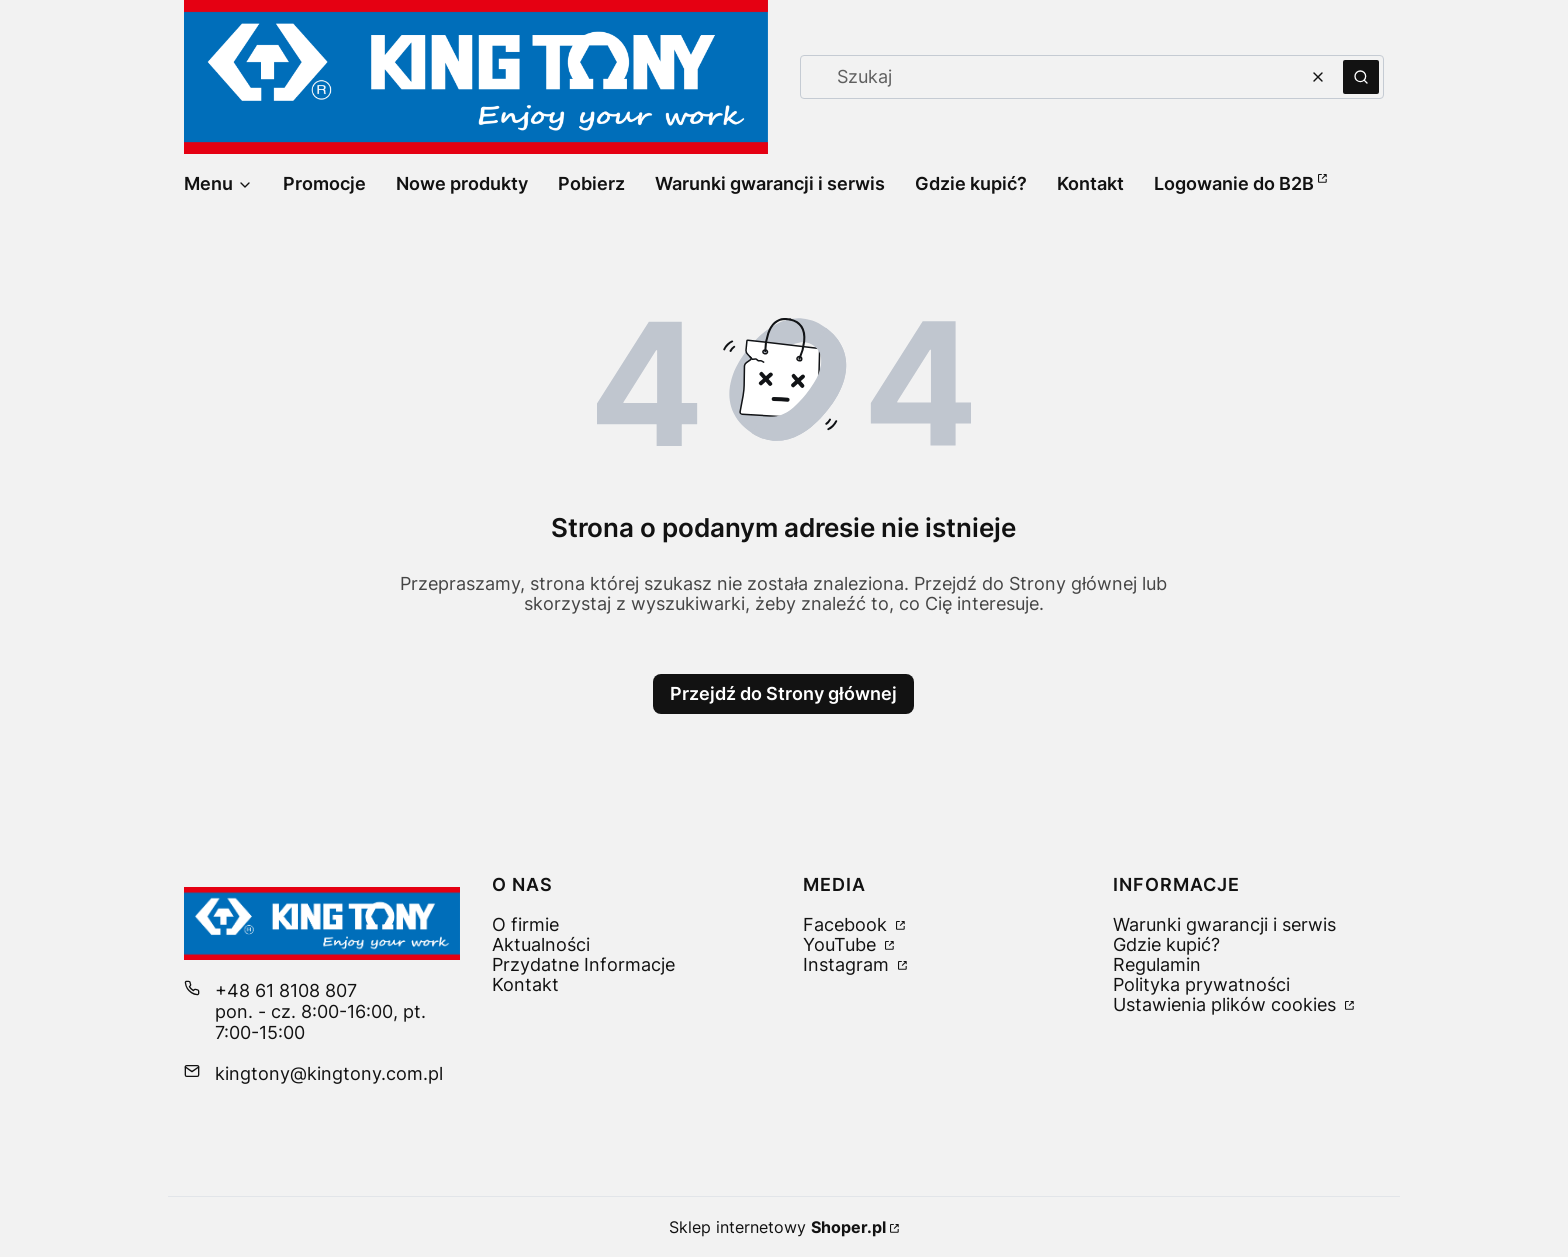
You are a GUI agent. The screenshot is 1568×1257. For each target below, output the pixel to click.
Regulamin (1157, 964)
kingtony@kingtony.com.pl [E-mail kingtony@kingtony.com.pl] (329, 1073)
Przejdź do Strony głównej (783, 693)
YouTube (842, 944)
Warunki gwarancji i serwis (1224, 924)
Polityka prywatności (1201, 984)
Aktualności (541, 944)
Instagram (848, 964)
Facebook (847, 924)
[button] (1361, 77)
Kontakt (525, 984)
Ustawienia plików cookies (1227, 1004)
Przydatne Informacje (583, 964)
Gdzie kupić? (1166, 944)
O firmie (525, 924)
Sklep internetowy (777, 1227)
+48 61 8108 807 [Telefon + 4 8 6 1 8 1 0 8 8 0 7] (286, 990)
